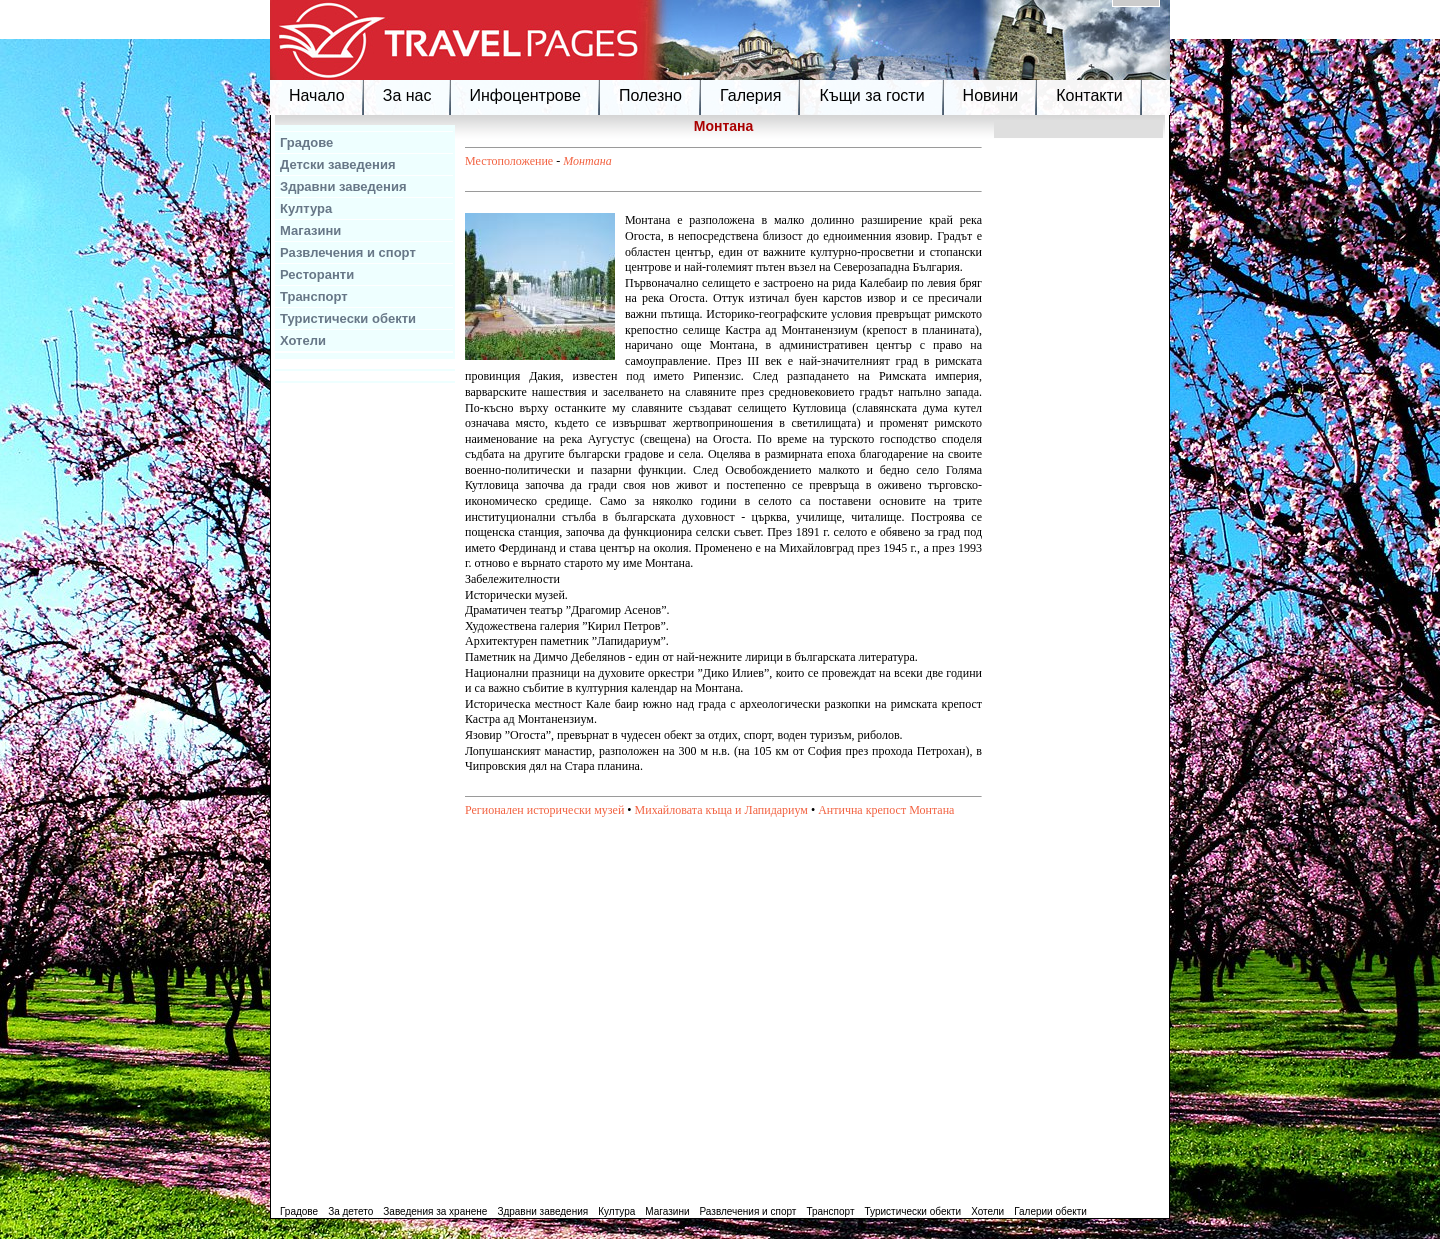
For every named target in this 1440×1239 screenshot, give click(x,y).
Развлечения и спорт (348, 252)
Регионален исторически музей (544, 810)
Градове (306, 142)
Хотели (303, 340)
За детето (350, 1211)
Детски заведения (338, 164)
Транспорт (314, 296)
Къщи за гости (871, 95)
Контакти (1089, 95)
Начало (317, 95)
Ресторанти (317, 274)
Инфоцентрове (525, 95)
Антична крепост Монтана (886, 810)
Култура (306, 208)
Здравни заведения (343, 186)
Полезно (650, 95)
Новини (991, 95)
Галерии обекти (1050, 1211)
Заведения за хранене (435, 1211)
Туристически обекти (348, 318)
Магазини (310, 230)
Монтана (587, 161)
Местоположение (509, 161)
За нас (407, 95)
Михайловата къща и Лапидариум (721, 810)
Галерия (750, 95)
